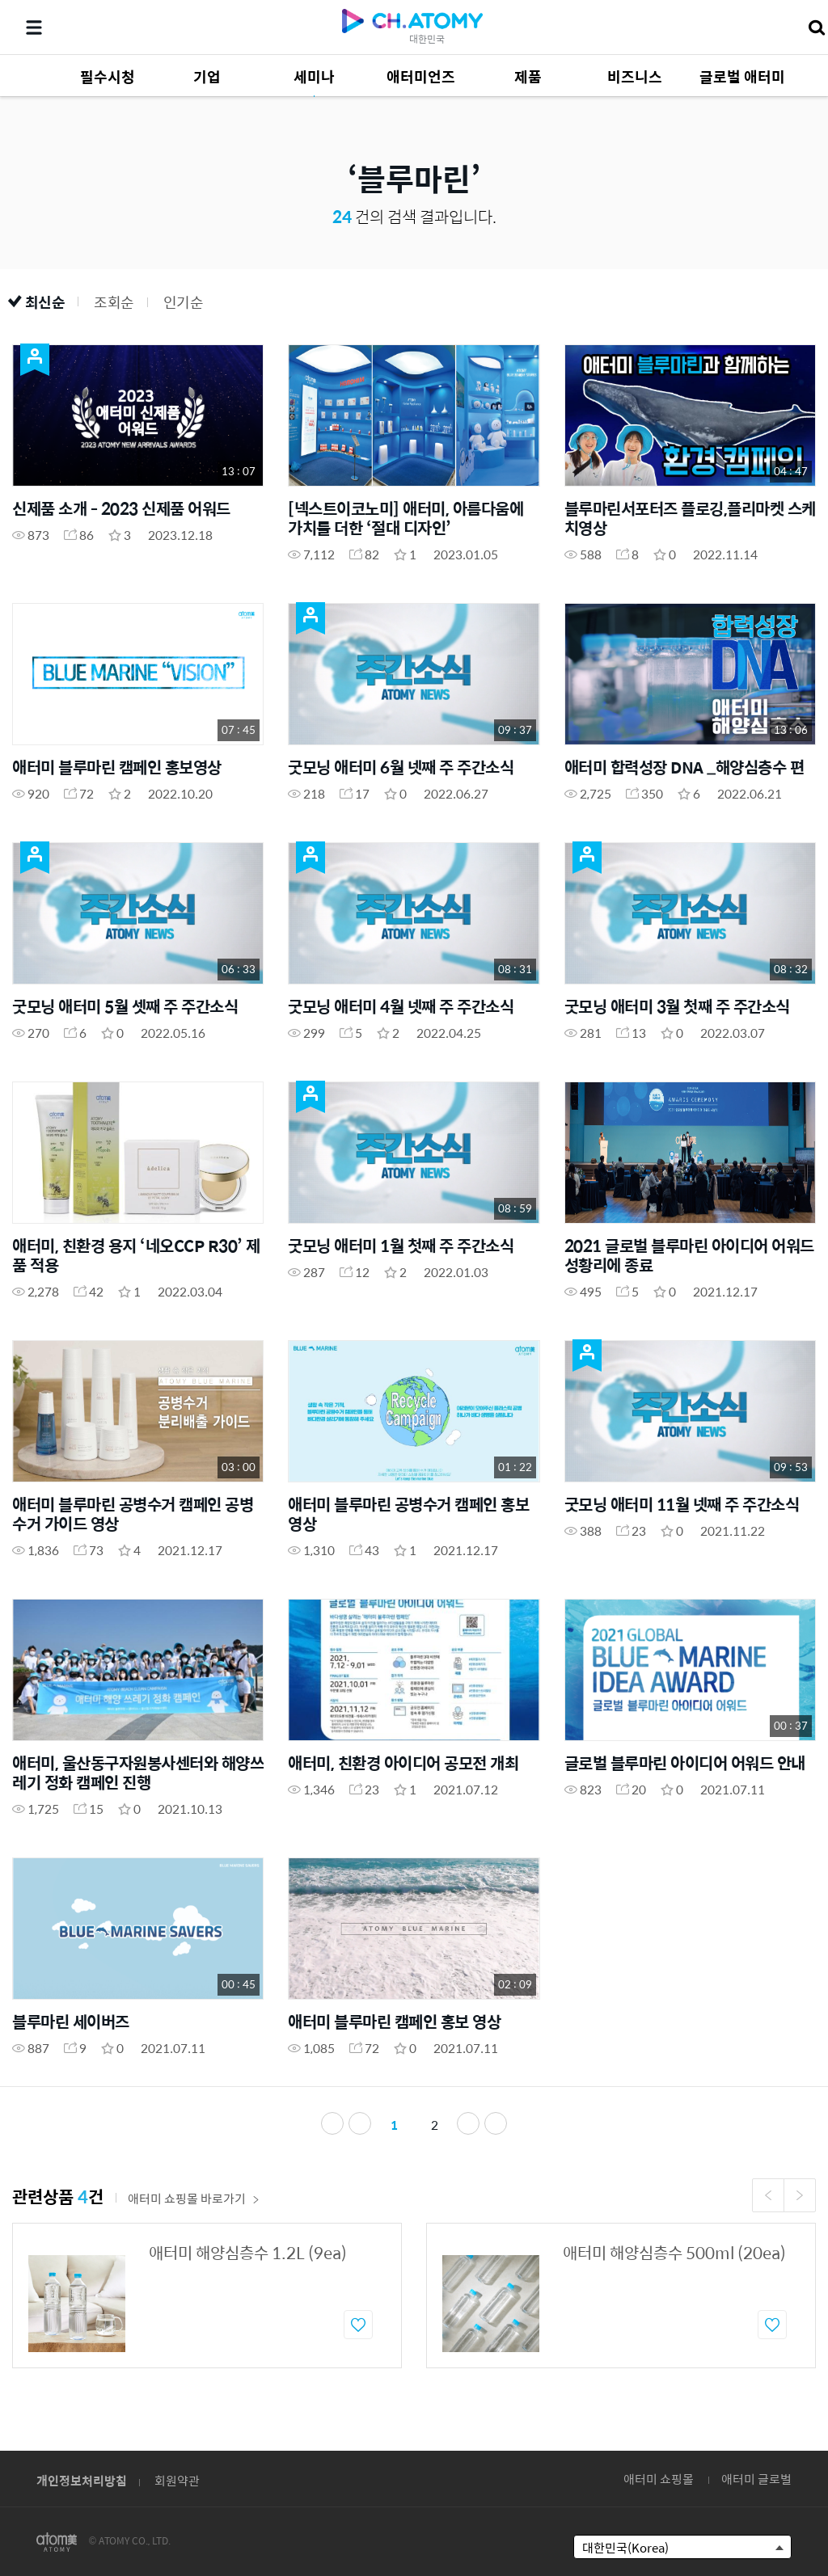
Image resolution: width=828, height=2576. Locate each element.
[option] (207, 2295)
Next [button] (800, 2195)
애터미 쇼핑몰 (658, 2478)
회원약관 (177, 2480)
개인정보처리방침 (81, 2480)
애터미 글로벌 (756, 2478)
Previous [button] (768, 2195)
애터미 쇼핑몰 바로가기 (194, 2198)
